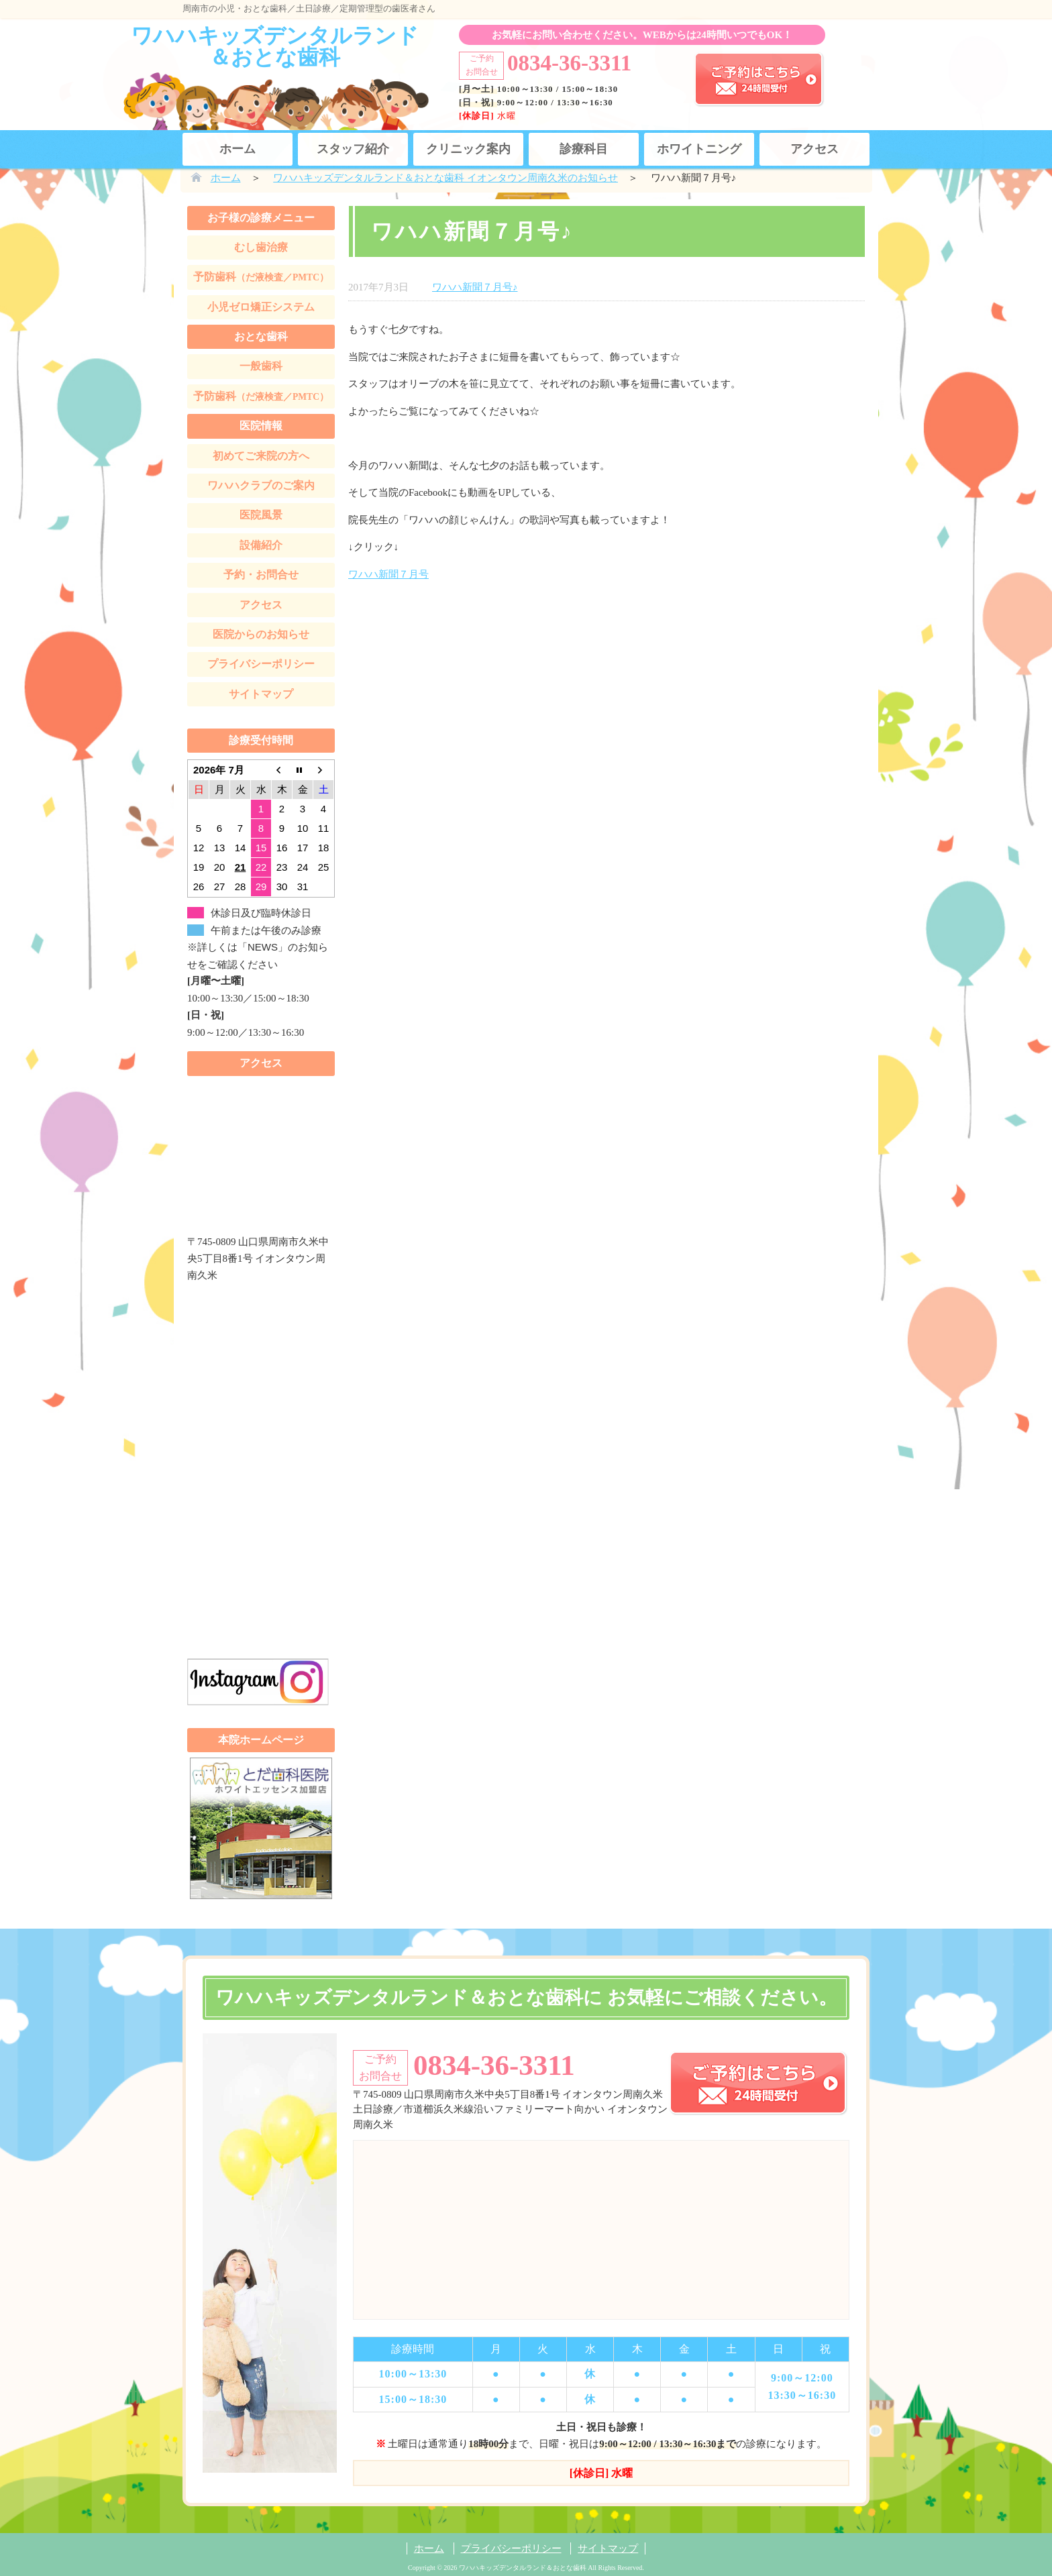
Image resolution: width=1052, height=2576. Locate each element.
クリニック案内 (468, 149)
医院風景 (261, 515)
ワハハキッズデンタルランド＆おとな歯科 (275, 46)
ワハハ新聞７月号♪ (475, 287)
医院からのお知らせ (261, 634)
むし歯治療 (261, 247)
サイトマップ (261, 694)
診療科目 (584, 149)
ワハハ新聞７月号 (388, 574)
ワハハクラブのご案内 (261, 485)
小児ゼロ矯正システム (261, 307)
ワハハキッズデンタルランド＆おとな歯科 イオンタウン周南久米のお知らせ (445, 177)
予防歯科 (261, 276)
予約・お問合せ (261, 574)
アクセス (814, 149)
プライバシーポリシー (261, 663)
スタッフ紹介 (353, 149)
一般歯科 (261, 366)
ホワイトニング (699, 149)
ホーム (237, 149)
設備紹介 (261, 545)
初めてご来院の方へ (261, 456)
